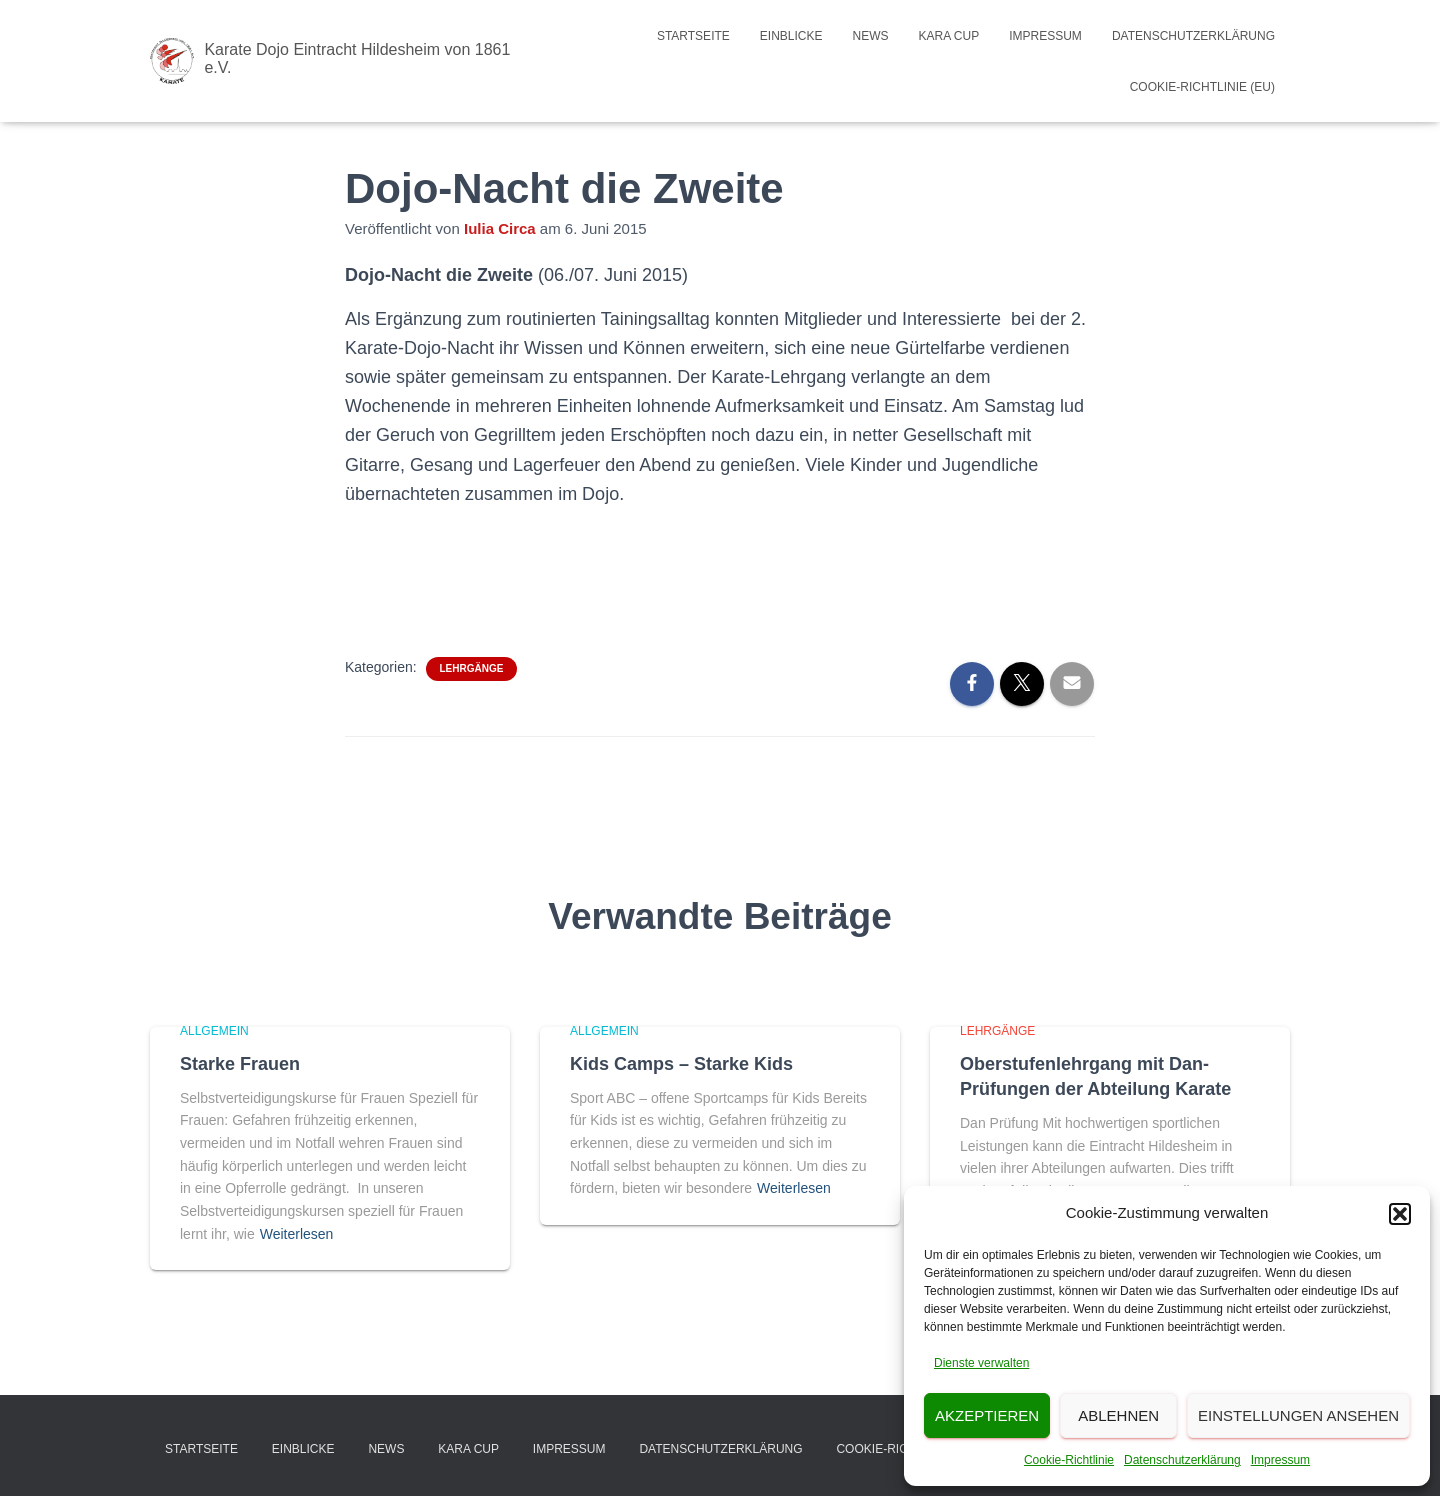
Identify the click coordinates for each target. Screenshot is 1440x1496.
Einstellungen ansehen (1298, 1415)
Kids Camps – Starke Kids (681, 1064)
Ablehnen (1118, 1415)
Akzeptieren (987, 1415)
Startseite (693, 36)
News (871, 36)
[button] (1400, 1214)
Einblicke (791, 36)
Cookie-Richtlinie (1069, 1460)
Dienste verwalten (981, 1363)
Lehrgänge (472, 668)
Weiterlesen (297, 1234)
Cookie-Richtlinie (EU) (1202, 87)
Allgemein (214, 1031)
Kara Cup (949, 36)
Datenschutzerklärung (1182, 1460)
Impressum (1280, 1460)
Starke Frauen (240, 1064)
